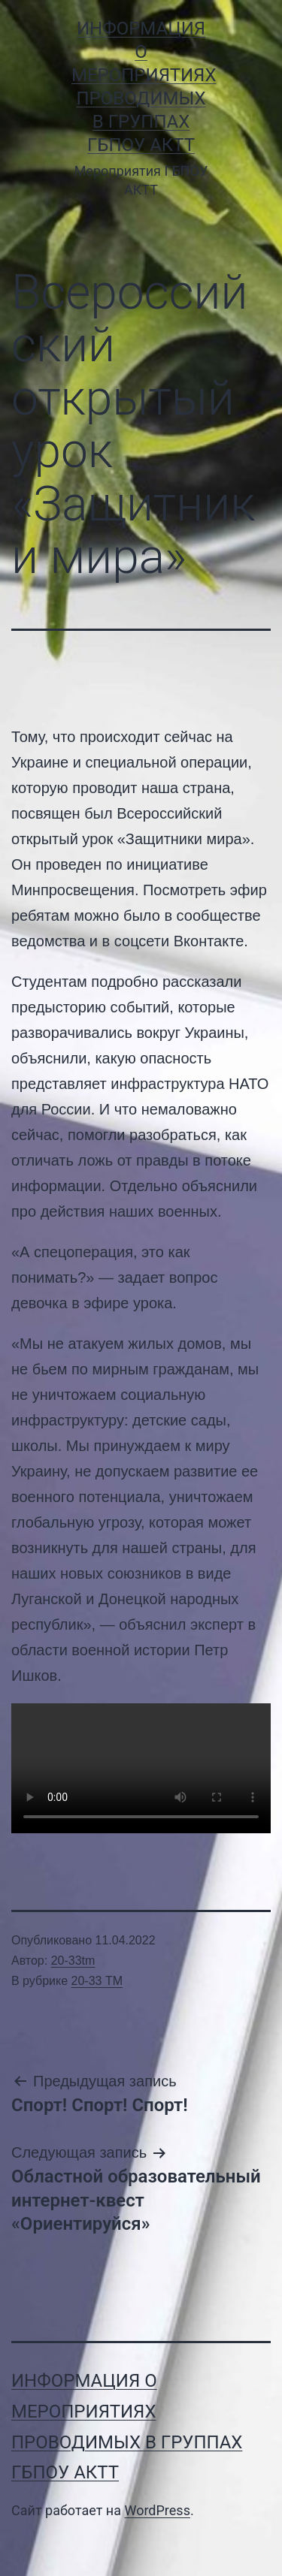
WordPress (157, 2510)
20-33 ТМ (97, 1980)
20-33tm (73, 1960)
